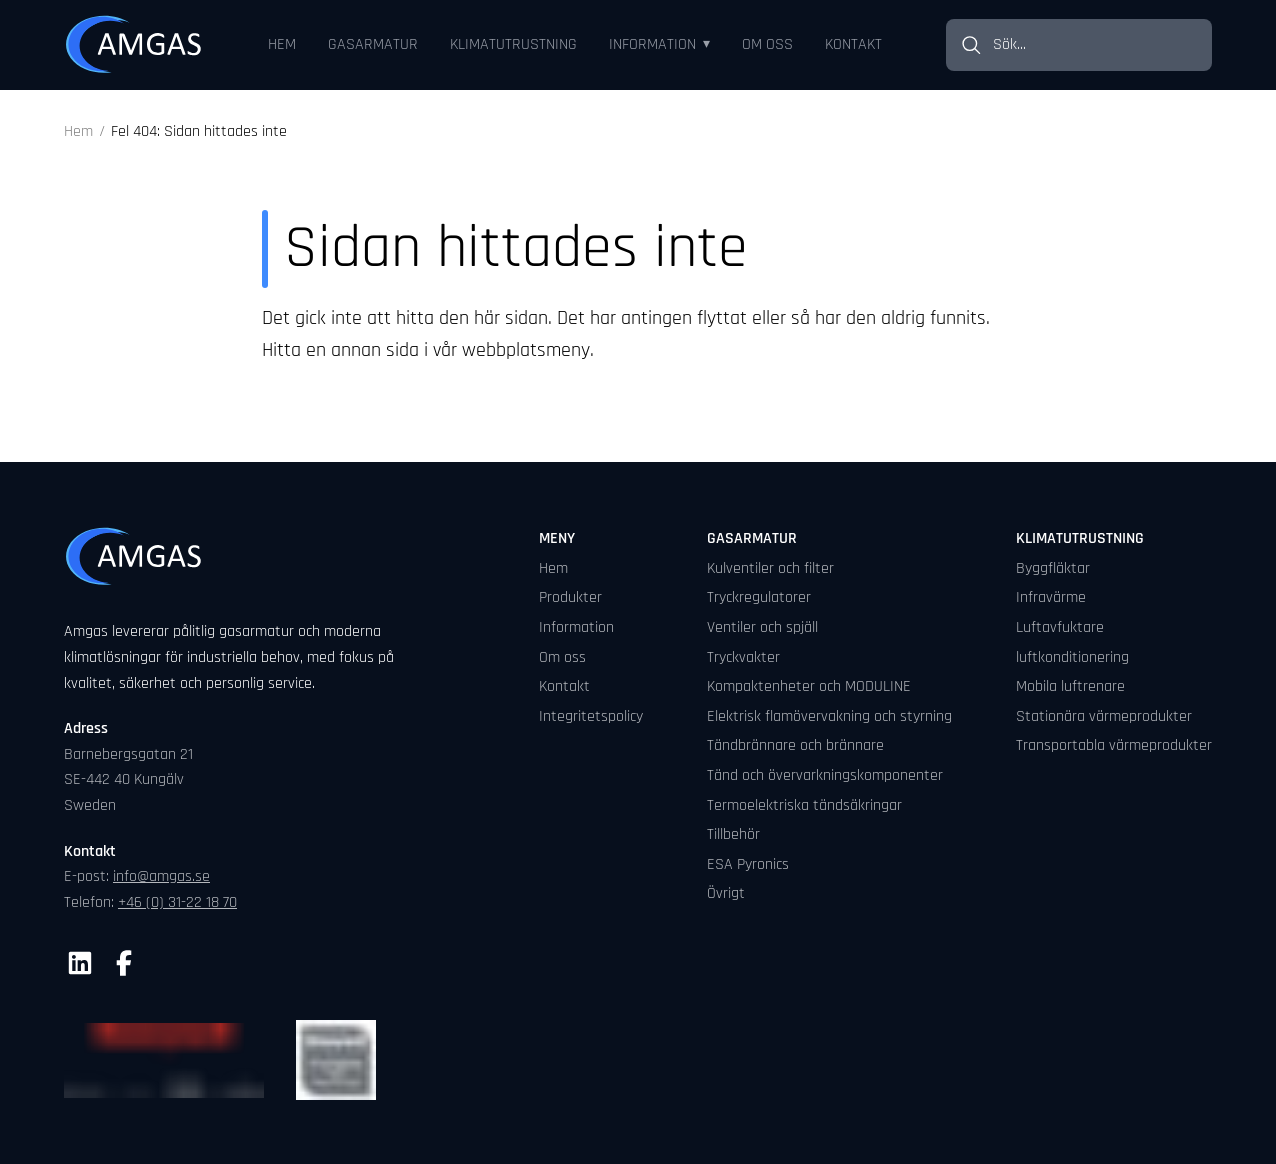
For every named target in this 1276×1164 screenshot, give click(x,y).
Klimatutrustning (513, 44)
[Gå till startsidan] (134, 44)
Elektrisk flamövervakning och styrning (829, 716)
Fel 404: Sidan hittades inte (199, 132)
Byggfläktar (1053, 568)
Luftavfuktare (1060, 627)
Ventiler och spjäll (762, 627)
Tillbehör (733, 834)
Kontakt (853, 44)
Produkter (570, 597)
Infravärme (1051, 597)
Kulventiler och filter (770, 568)
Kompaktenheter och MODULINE (809, 686)
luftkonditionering (1072, 657)
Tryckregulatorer (759, 597)
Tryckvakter (743, 657)
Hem (282, 44)
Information (652, 44)
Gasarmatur (373, 44)
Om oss (767, 44)
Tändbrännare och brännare (795, 745)
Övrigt (726, 893)
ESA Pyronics (748, 864)
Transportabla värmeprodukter (1114, 745)
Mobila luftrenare (1070, 686)
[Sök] (970, 45)
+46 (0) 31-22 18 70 (177, 902)
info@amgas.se (161, 876)
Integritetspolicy (591, 716)
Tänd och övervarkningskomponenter (825, 775)
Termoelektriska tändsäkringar (804, 805)
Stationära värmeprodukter (1104, 716)
